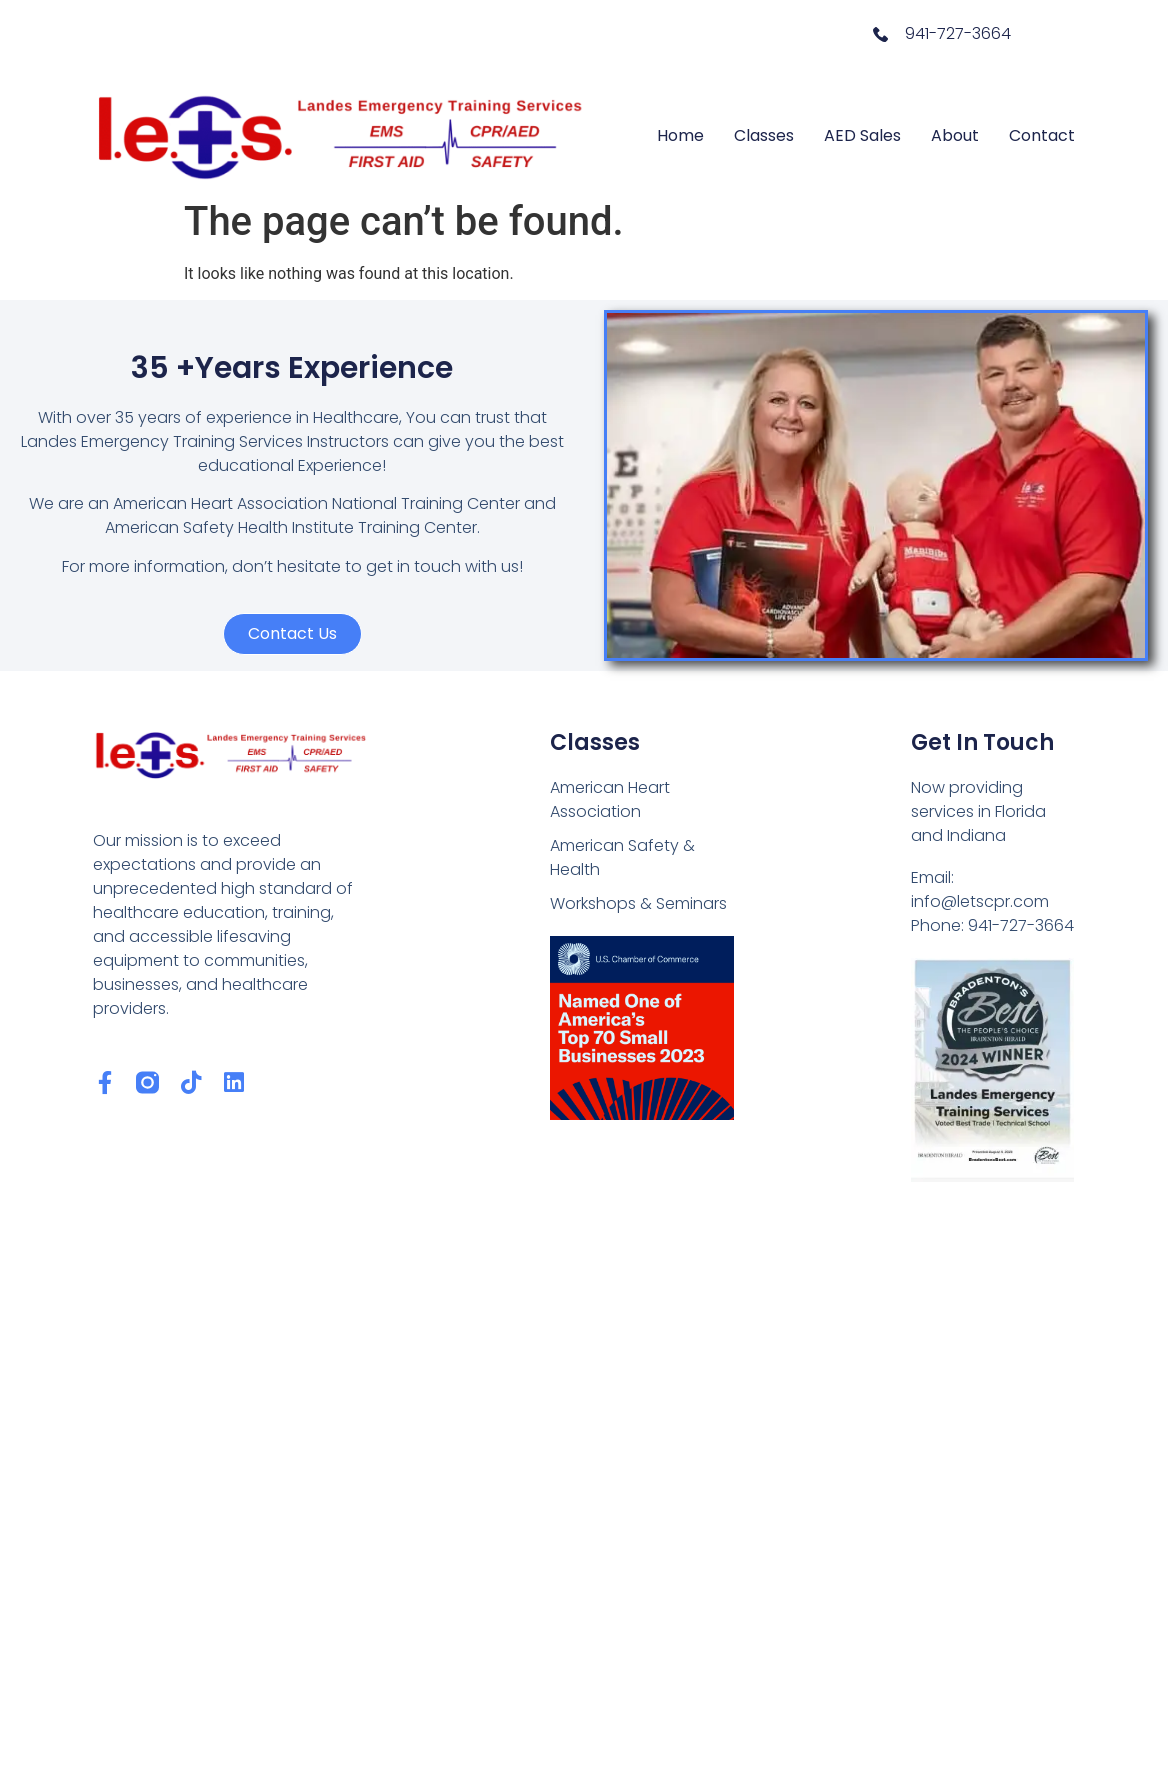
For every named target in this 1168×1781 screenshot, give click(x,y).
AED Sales (862, 135)
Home (680, 135)
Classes (764, 135)
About (955, 135)
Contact (1042, 135)
